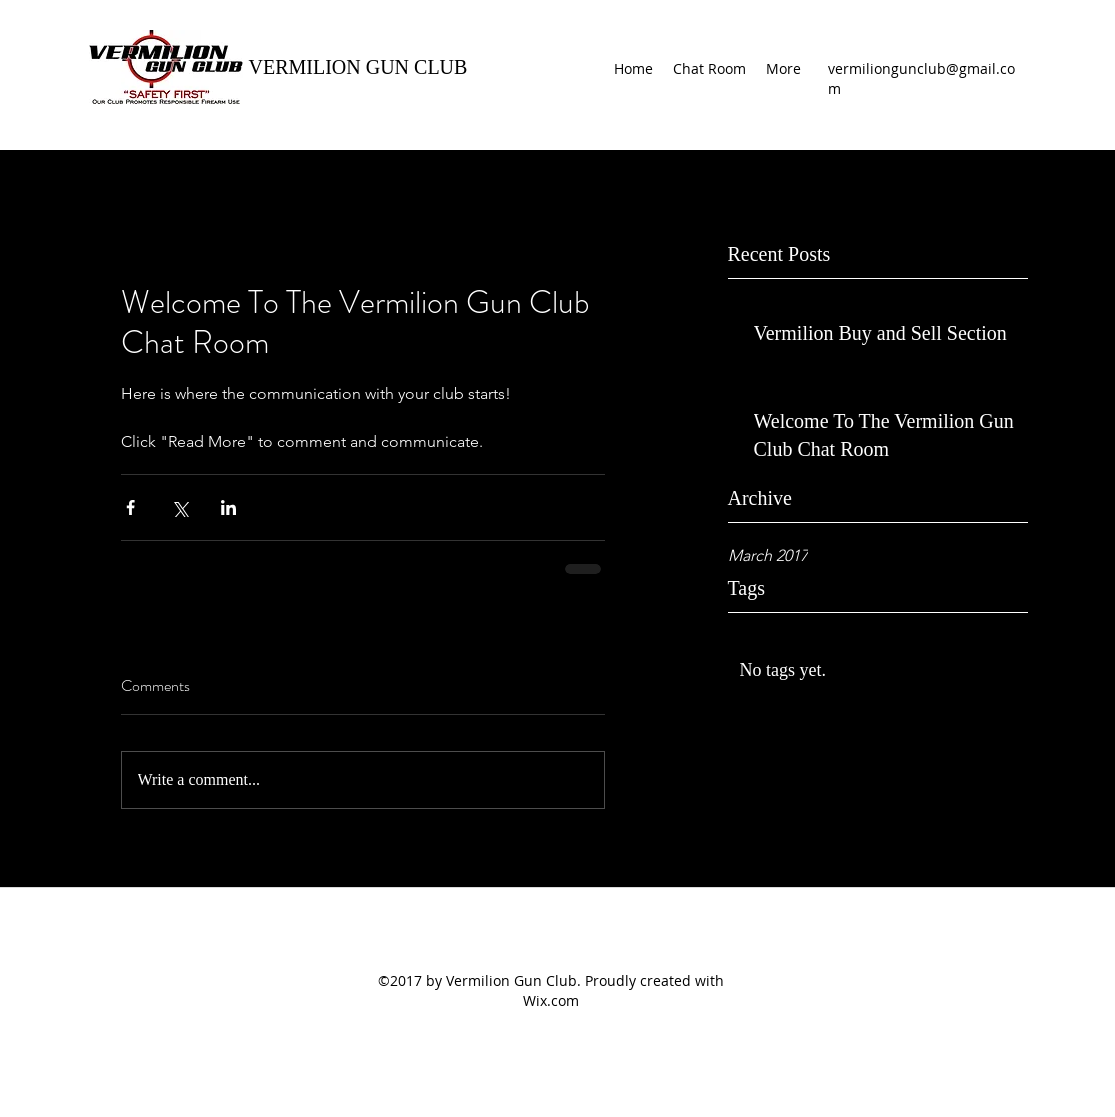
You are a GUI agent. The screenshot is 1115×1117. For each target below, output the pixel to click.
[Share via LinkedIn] (228, 507)
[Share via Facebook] (130, 507)
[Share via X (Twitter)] (179, 507)
